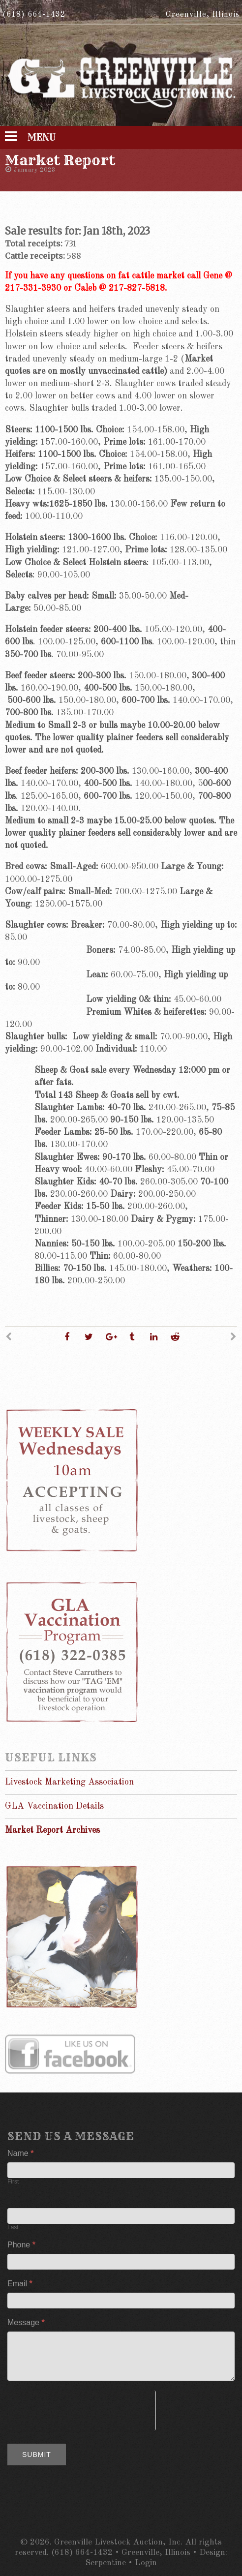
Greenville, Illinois (203, 15)
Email (19, 2283)
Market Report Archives (52, 1830)
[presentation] (81, 2410)
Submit (36, 2454)
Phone (21, 2245)
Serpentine (105, 2563)
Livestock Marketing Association (69, 1782)
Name (20, 2153)
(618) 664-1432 (33, 15)
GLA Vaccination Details (54, 1806)
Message (26, 2322)
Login (146, 2563)
